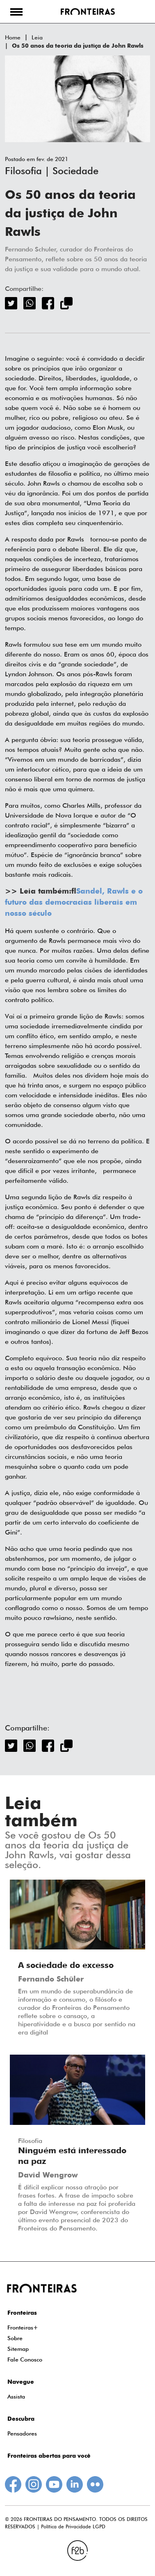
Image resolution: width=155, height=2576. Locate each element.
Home (13, 37)
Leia (37, 37)
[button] (16, 11)
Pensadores (22, 2433)
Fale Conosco (24, 2359)
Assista (16, 2396)
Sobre (15, 2338)
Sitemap (18, 2349)
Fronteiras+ (22, 2327)
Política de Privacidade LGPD (73, 2526)
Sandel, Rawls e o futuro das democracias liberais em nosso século (74, 902)
